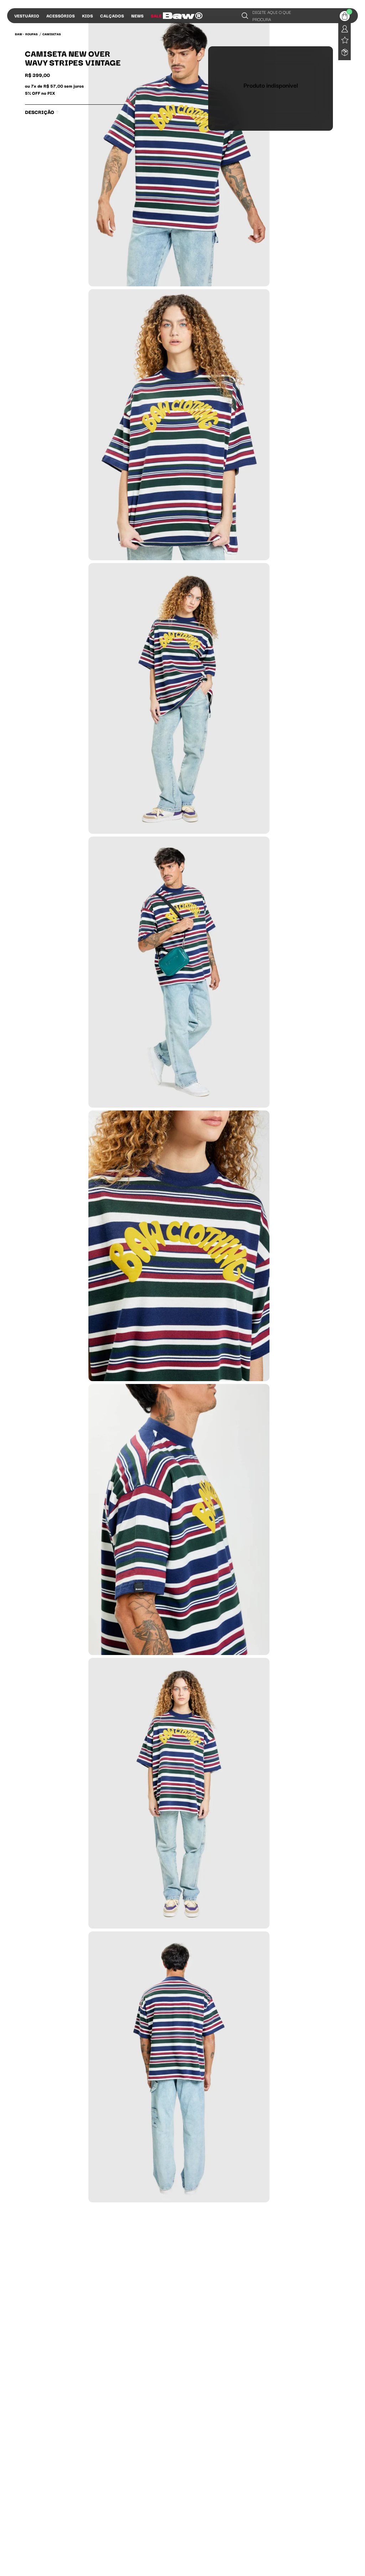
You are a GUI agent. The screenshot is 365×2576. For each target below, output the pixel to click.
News (137, 15)
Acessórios (60, 15)
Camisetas (51, 33)
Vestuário (26, 15)
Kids (87, 15)
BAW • (19, 33)
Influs (177, 15)
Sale (156, 15)
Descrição (42, 112)
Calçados (112, 15)
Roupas (31, 33)
